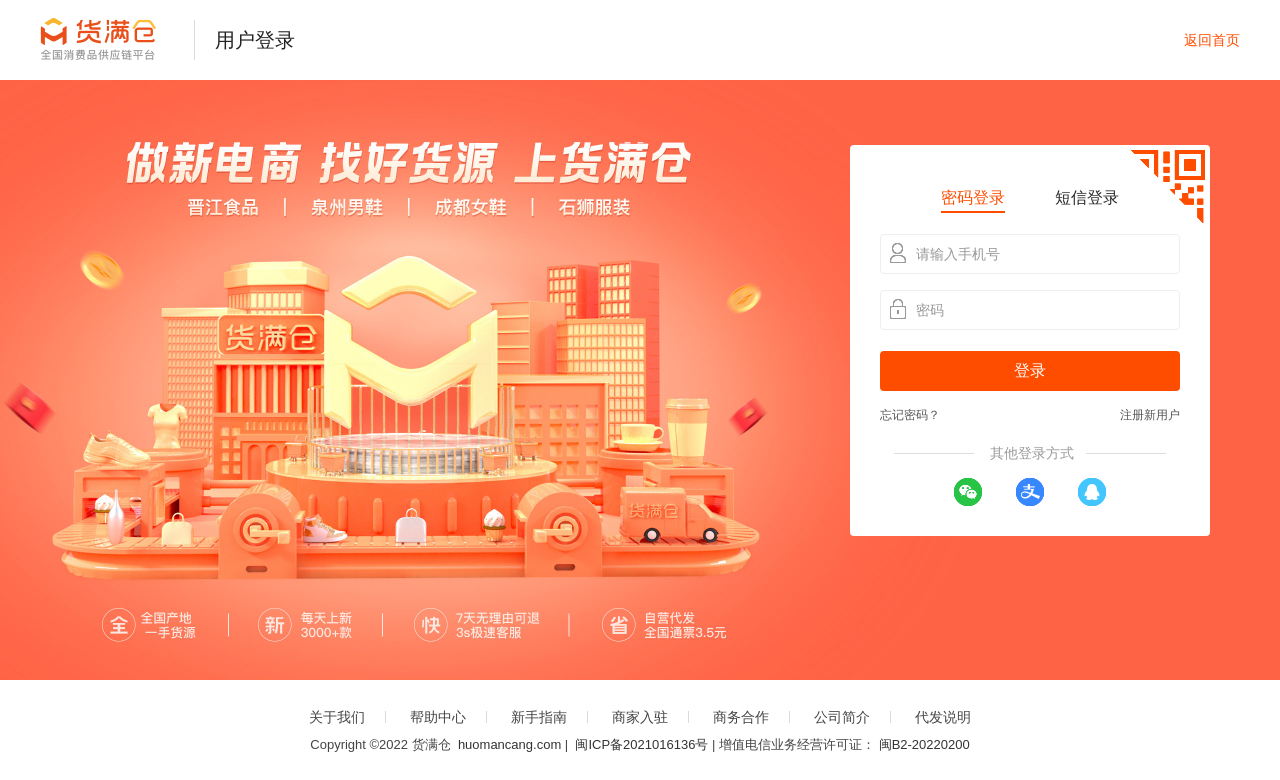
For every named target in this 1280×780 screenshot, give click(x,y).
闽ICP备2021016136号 (641, 744)
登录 (1030, 370)
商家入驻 (640, 717)
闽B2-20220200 (924, 744)
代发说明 (943, 717)
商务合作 (741, 717)
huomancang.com (509, 744)
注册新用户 (1150, 415)
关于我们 (337, 717)
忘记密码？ (910, 415)
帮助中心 (438, 717)
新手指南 (539, 717)
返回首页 (1212, 40)
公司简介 (842, 717)
